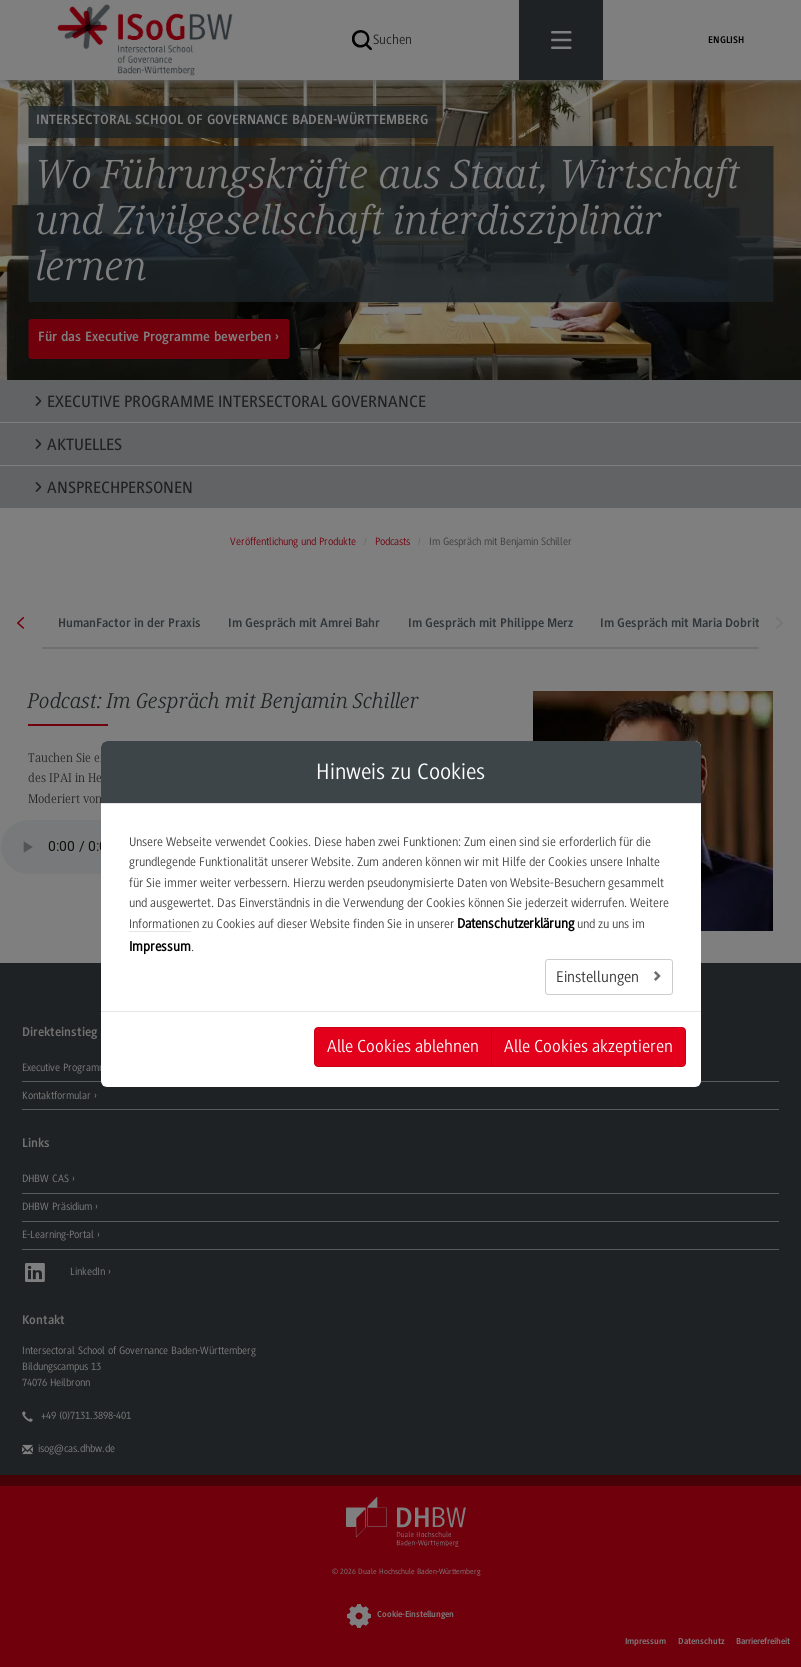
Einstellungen (599, 977)
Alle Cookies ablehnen (403, 1046)
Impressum (160, 946)
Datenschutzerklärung (515, 923)
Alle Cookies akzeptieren (588, 1046)
